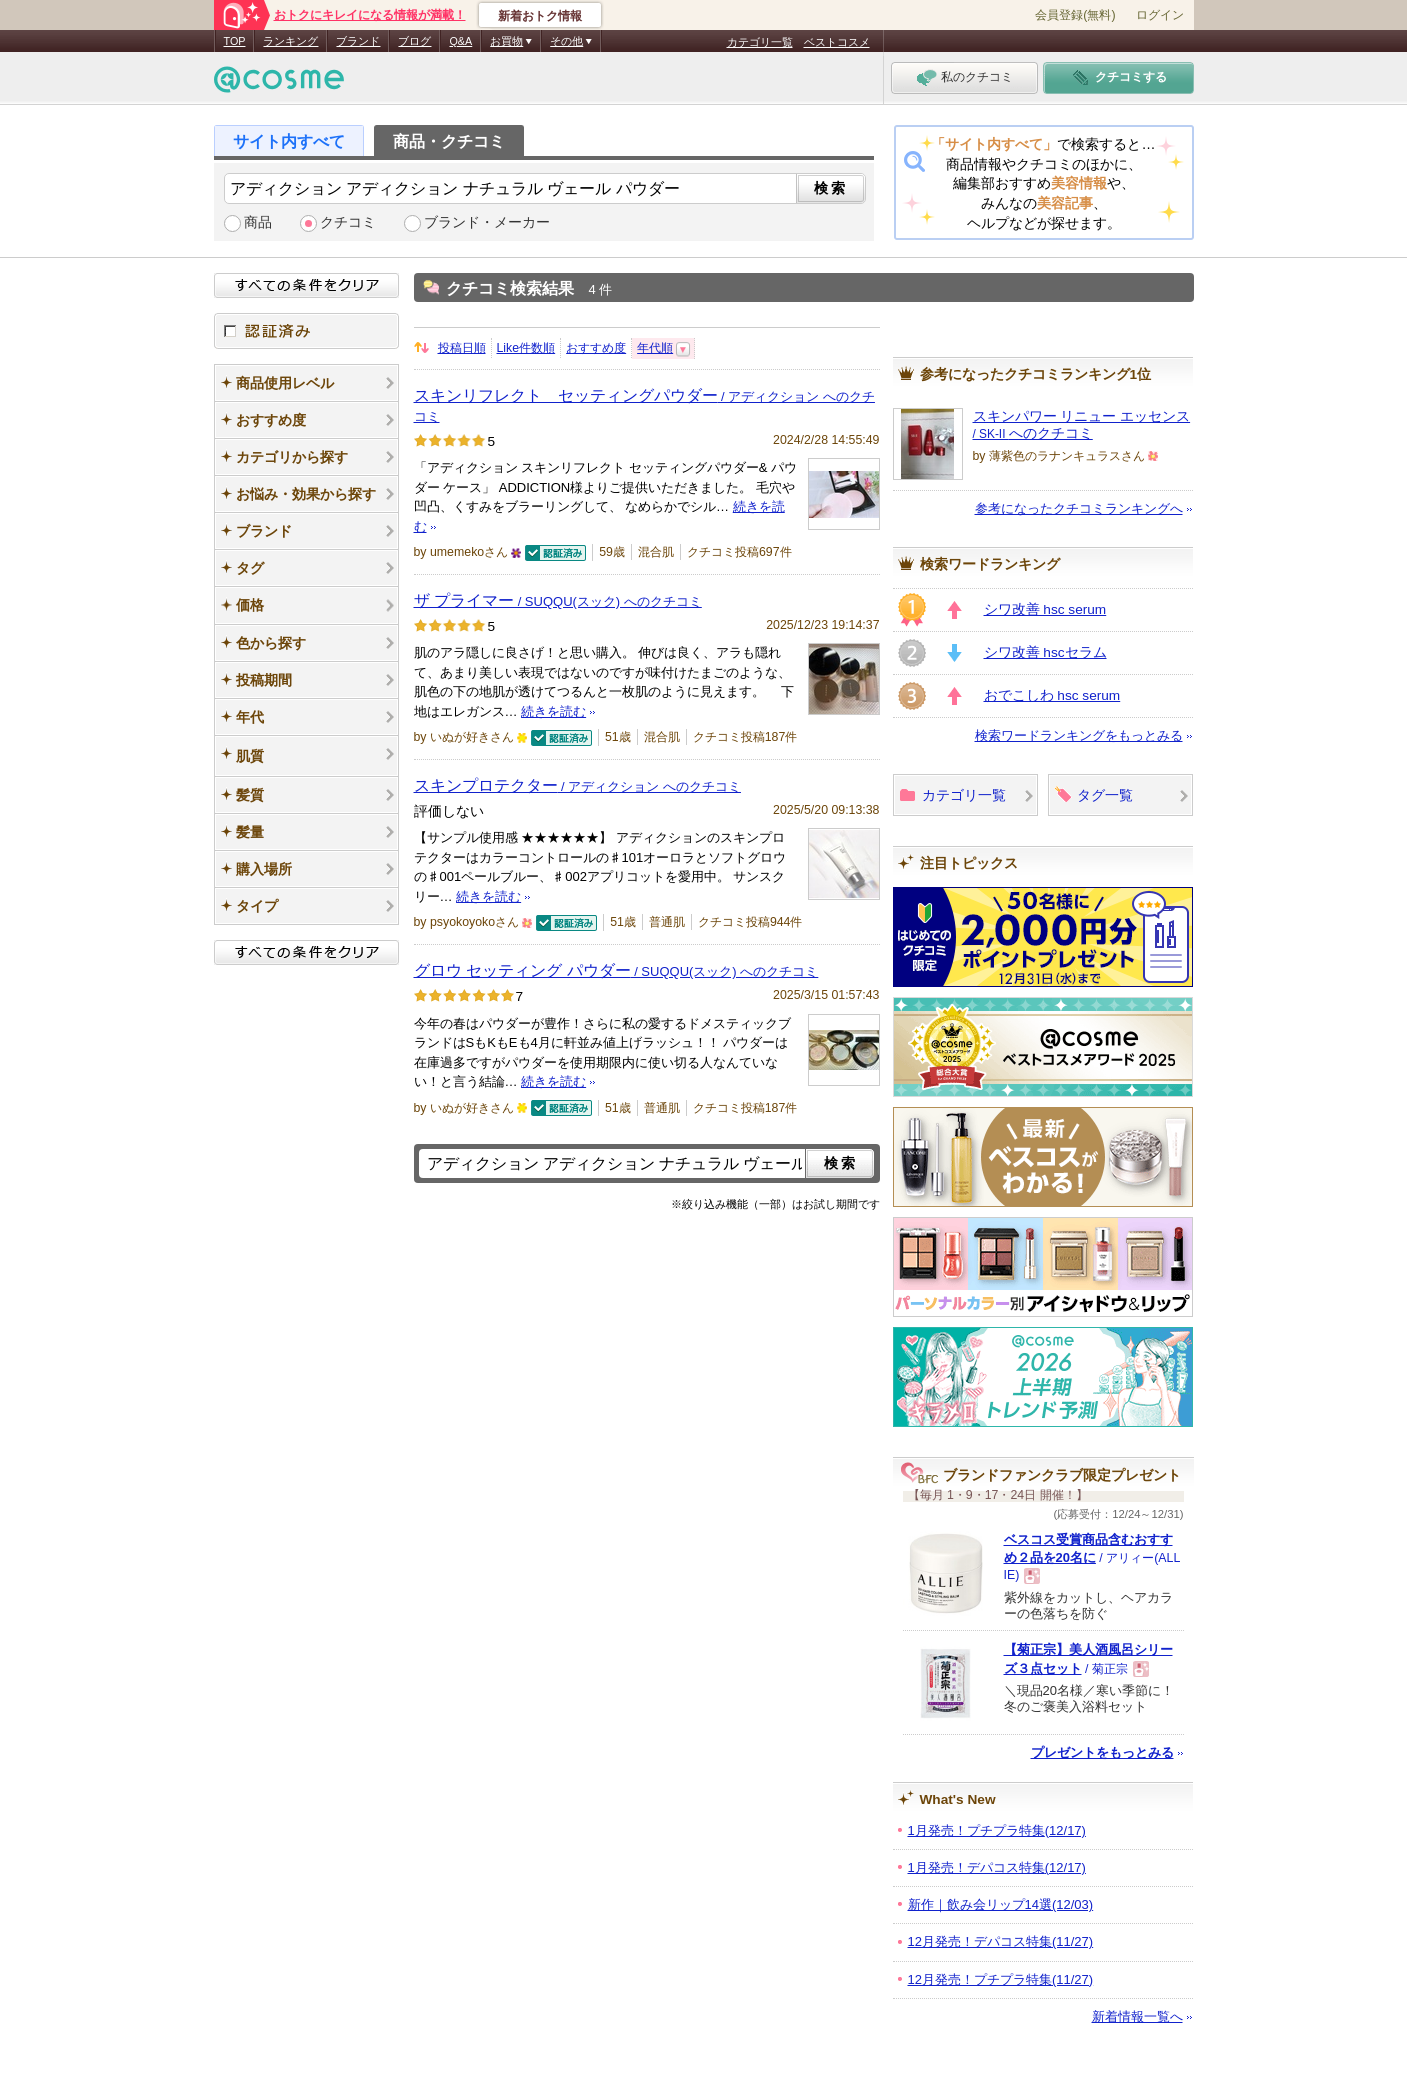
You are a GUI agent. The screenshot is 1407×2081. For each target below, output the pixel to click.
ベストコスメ (837, 42)
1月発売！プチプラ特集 (997, 1830)
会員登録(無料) (1075, 15)
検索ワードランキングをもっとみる (1079, 735)
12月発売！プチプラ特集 (1001, 1979)
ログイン (1160, 15)
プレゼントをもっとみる (1102, 1752)
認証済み (306, 331)
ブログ (414, 41)
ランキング (290, 41)
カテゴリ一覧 (760, 42)
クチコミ (348, 222)
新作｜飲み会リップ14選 (1001, 1904)
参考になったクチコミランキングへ (1079, 508)
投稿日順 (462, 348)
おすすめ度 (596, 348)
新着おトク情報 (540, 16)
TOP (235, 41)
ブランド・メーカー (487, 222)
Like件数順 (526, 348)
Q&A (460, 41)
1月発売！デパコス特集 (997, 1867)
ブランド (358, 41)
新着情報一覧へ (1137, 2016)
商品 (258, 222)
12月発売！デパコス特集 (1001, 1941)
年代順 (655, 348)
